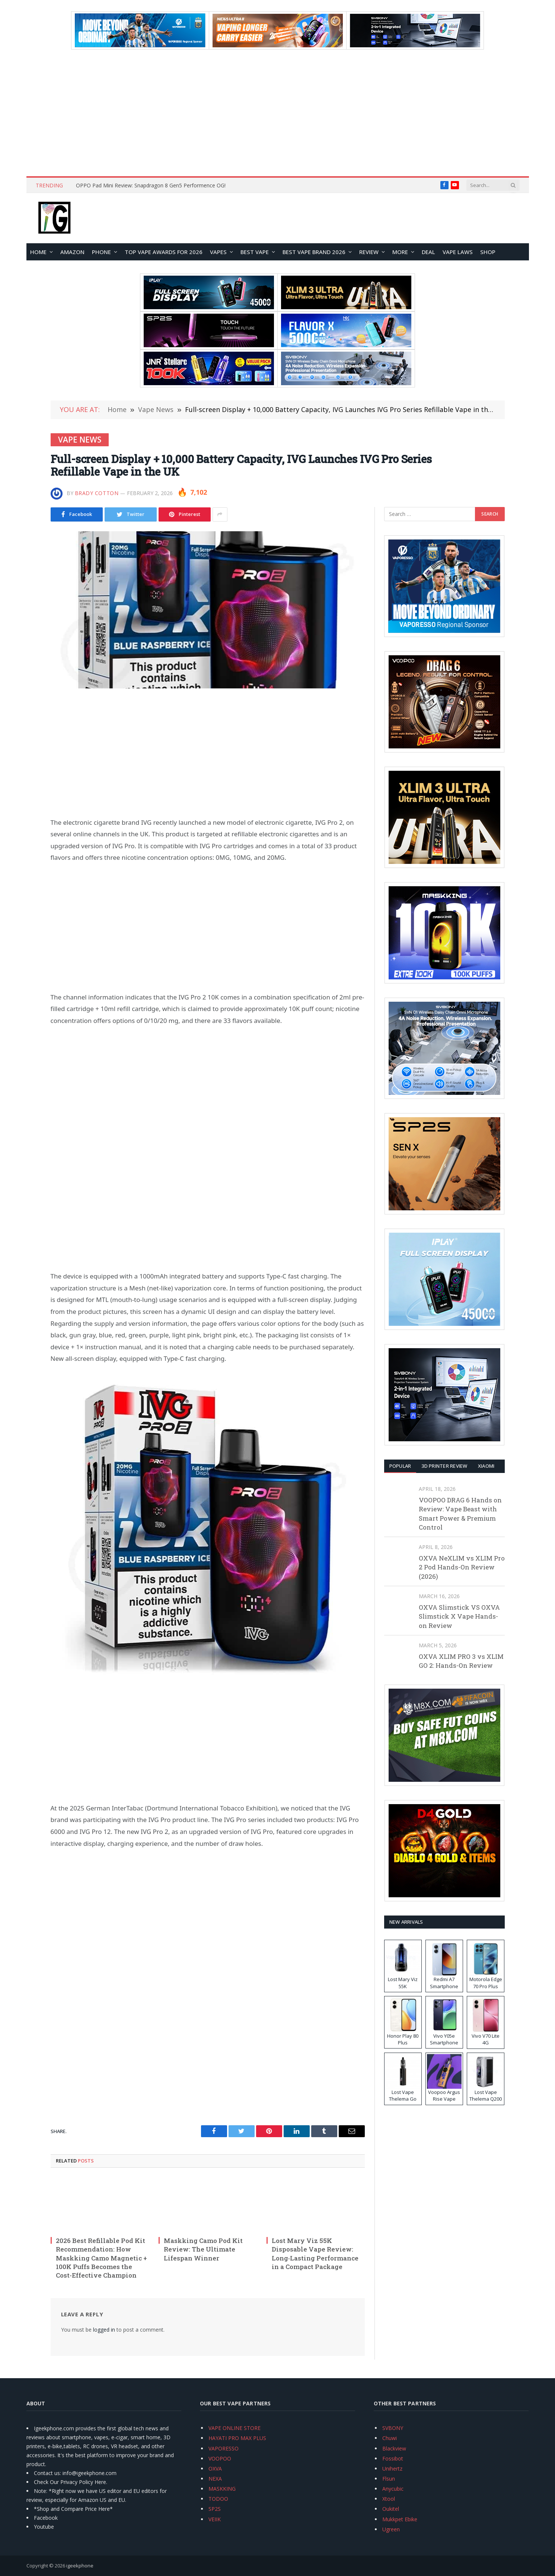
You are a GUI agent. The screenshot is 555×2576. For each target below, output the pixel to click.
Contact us (47, 2473)
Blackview (394, 2448)
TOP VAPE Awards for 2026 (163, 252)
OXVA (215, 2468)
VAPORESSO (223, 2448)
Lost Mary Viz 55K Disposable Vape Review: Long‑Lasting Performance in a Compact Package (315, 2253)
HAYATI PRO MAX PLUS (237, 2438)
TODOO (218, 2498)
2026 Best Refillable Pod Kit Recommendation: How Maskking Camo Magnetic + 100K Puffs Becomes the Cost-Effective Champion (101, 2257)
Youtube (44, 2526)
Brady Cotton (97, 493)
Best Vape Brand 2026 (314, 252)
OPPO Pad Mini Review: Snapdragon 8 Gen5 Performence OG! (151, 185)
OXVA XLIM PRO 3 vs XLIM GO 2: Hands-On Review (461, 1661)
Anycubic (393, 2488)
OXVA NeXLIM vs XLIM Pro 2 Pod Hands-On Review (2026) (462, 1567)
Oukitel (390, 2508)
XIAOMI (486, 1466)
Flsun (388, 2478)
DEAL (428, 252)
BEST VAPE (254, 252)
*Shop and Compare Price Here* (73, 2508)
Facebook (46, 2517)
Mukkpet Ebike (399, 2519)
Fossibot (392, 2458)
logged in (104, 2329)
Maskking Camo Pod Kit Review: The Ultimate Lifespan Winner (203, 2249)
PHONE (101, 252)
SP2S (214, 2508)
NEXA (215, 2478)
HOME (38, 252)
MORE (400, 252)
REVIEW (369, 252)
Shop (487, 252)
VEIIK (214, 2519)
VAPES (218, 252)
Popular (400, 1466)
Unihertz (392, 2468)
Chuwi (389, 2438)
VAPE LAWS (458, 252)
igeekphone (79, 2565)
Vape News (79, 439)
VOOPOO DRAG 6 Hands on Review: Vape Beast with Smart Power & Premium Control (460, 1513)
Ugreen (391, 2529)
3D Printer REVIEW (444, 1466)
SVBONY (392, 2427)
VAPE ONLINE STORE (234, 2427)
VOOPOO (219, 2458)
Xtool (388, 2498)
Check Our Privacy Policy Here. (70, 2481)
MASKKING (222, 2488)
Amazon (72, 252)
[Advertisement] (277, 113)
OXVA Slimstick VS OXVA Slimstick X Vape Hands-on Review (459, 1616)
